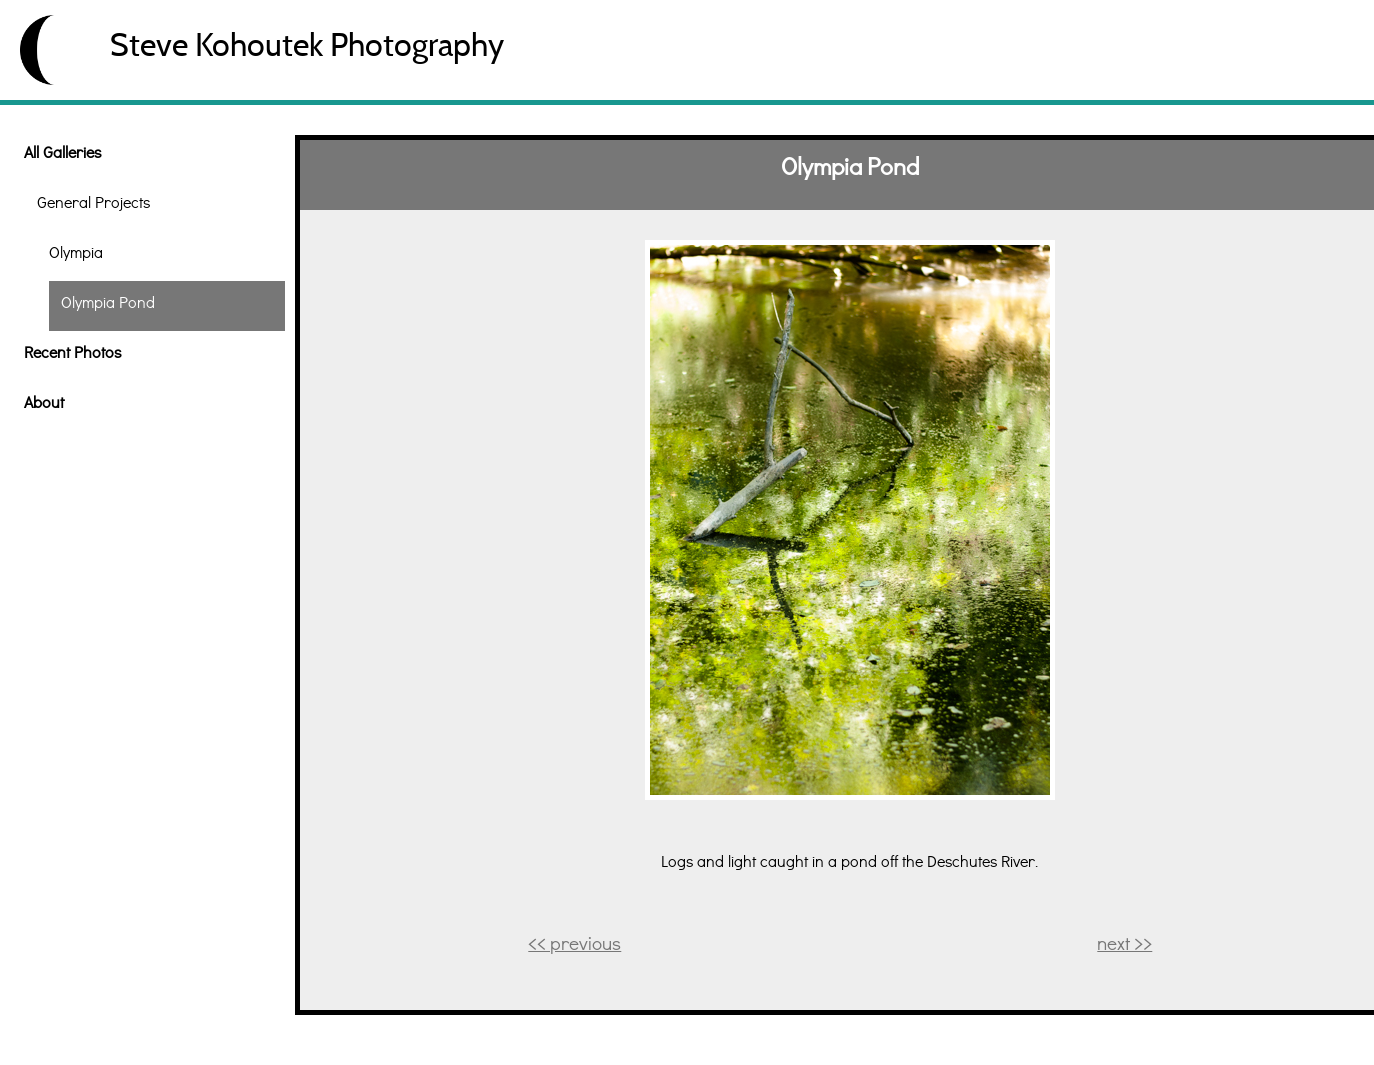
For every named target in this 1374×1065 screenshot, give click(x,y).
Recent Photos (72, 351)
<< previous (574, 942)
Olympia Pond (108, 301)
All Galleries (62, 151)
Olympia (76, 251)
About (44, 401)
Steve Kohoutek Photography (307, 44)
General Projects (93, 201)
